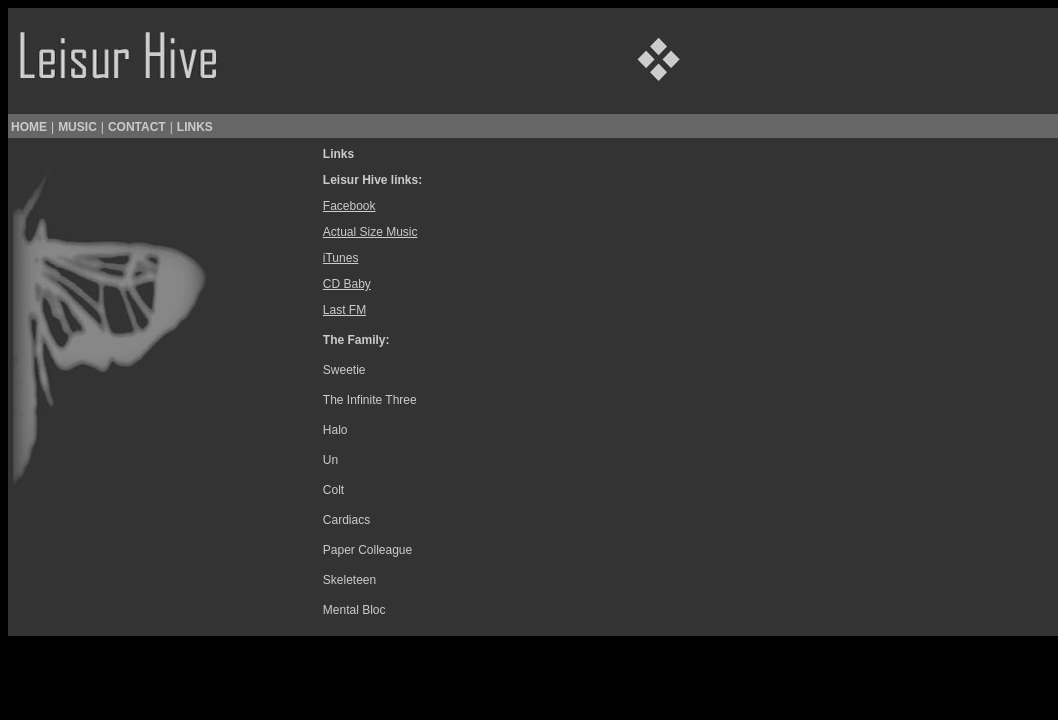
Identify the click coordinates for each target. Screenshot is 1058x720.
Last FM (344, 310)
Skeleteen (349, 580)
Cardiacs (346, 520)
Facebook (349, 206)
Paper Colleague (367, 550)
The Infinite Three (370, 400)
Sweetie (344, 370)
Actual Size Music (370, 232)
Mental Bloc (354, 610)
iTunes (341, 258)
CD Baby (347, 284)
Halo (335, 430)
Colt (333, 490)
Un (330, 460)
